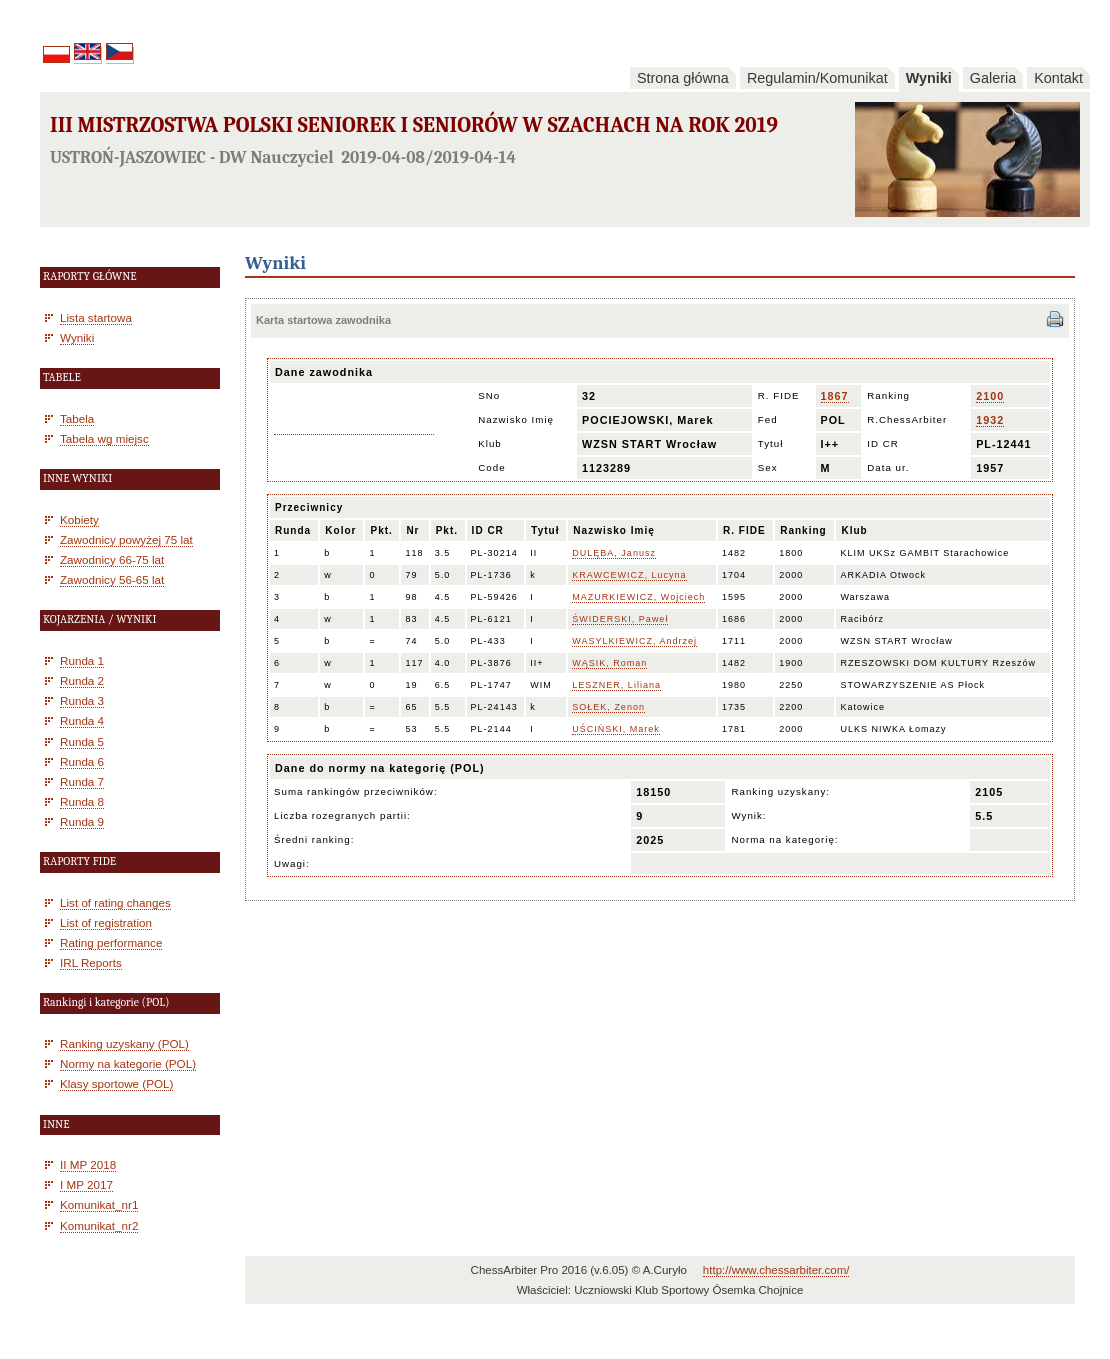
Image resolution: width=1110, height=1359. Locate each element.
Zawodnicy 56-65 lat (112, 579)
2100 (990, 396)
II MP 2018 (88, 1164)
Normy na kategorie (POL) (128, 1063)
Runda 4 (82, 720)
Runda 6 (82, 761)
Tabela (77, 418)
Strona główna (683, 78)
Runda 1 (82, 660)
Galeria (993, 78)
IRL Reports (91, 962)
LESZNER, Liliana (616, 685)
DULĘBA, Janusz (614, 553)
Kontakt (1058, 78)
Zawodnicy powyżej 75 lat (126, 539)
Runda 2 (82, 680)
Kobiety (79, 519)
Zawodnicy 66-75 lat (112, 559)
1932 (990, 420)
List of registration (106, 922)
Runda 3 (82, 700)
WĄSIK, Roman (609, 663)
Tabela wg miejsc (104, 438)
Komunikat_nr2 (99, 1225)
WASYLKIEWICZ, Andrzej (634, 641)
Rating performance (111, 942)
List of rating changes (115, 902)
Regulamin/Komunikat (817, 78)
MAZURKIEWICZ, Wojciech (638, 597)
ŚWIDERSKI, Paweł (620, 619)
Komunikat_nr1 (99, 1204)
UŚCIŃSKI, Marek (616, 729)
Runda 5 (82, 741)
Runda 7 (82, 781)
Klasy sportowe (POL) (116, 1083)
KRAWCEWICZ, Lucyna (629, 575)
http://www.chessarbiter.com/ (776, 1270)
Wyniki (929, 78)
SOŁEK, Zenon (608, 707)
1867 (835, 396)
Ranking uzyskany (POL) (124, 1043)
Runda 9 (82, 821)
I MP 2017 (86, 1184)
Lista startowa (96, 317)
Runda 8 (82, 801)
